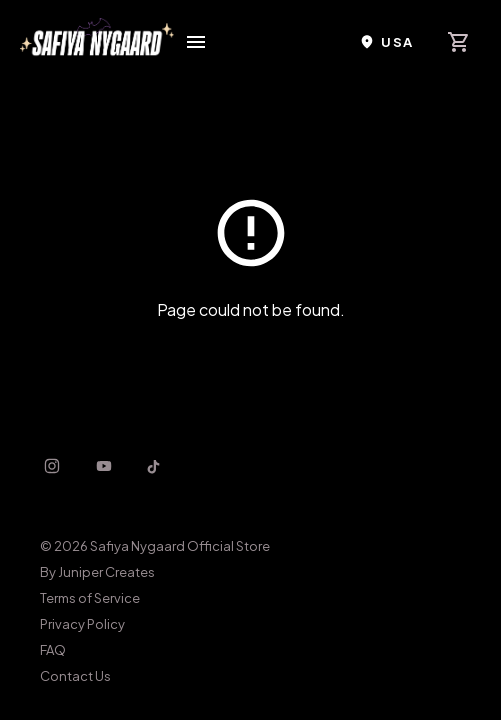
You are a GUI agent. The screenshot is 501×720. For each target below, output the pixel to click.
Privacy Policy (82, 624)
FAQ (53, 650)
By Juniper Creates (97, 572)
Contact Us (75, 676)
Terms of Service (90, 598)
